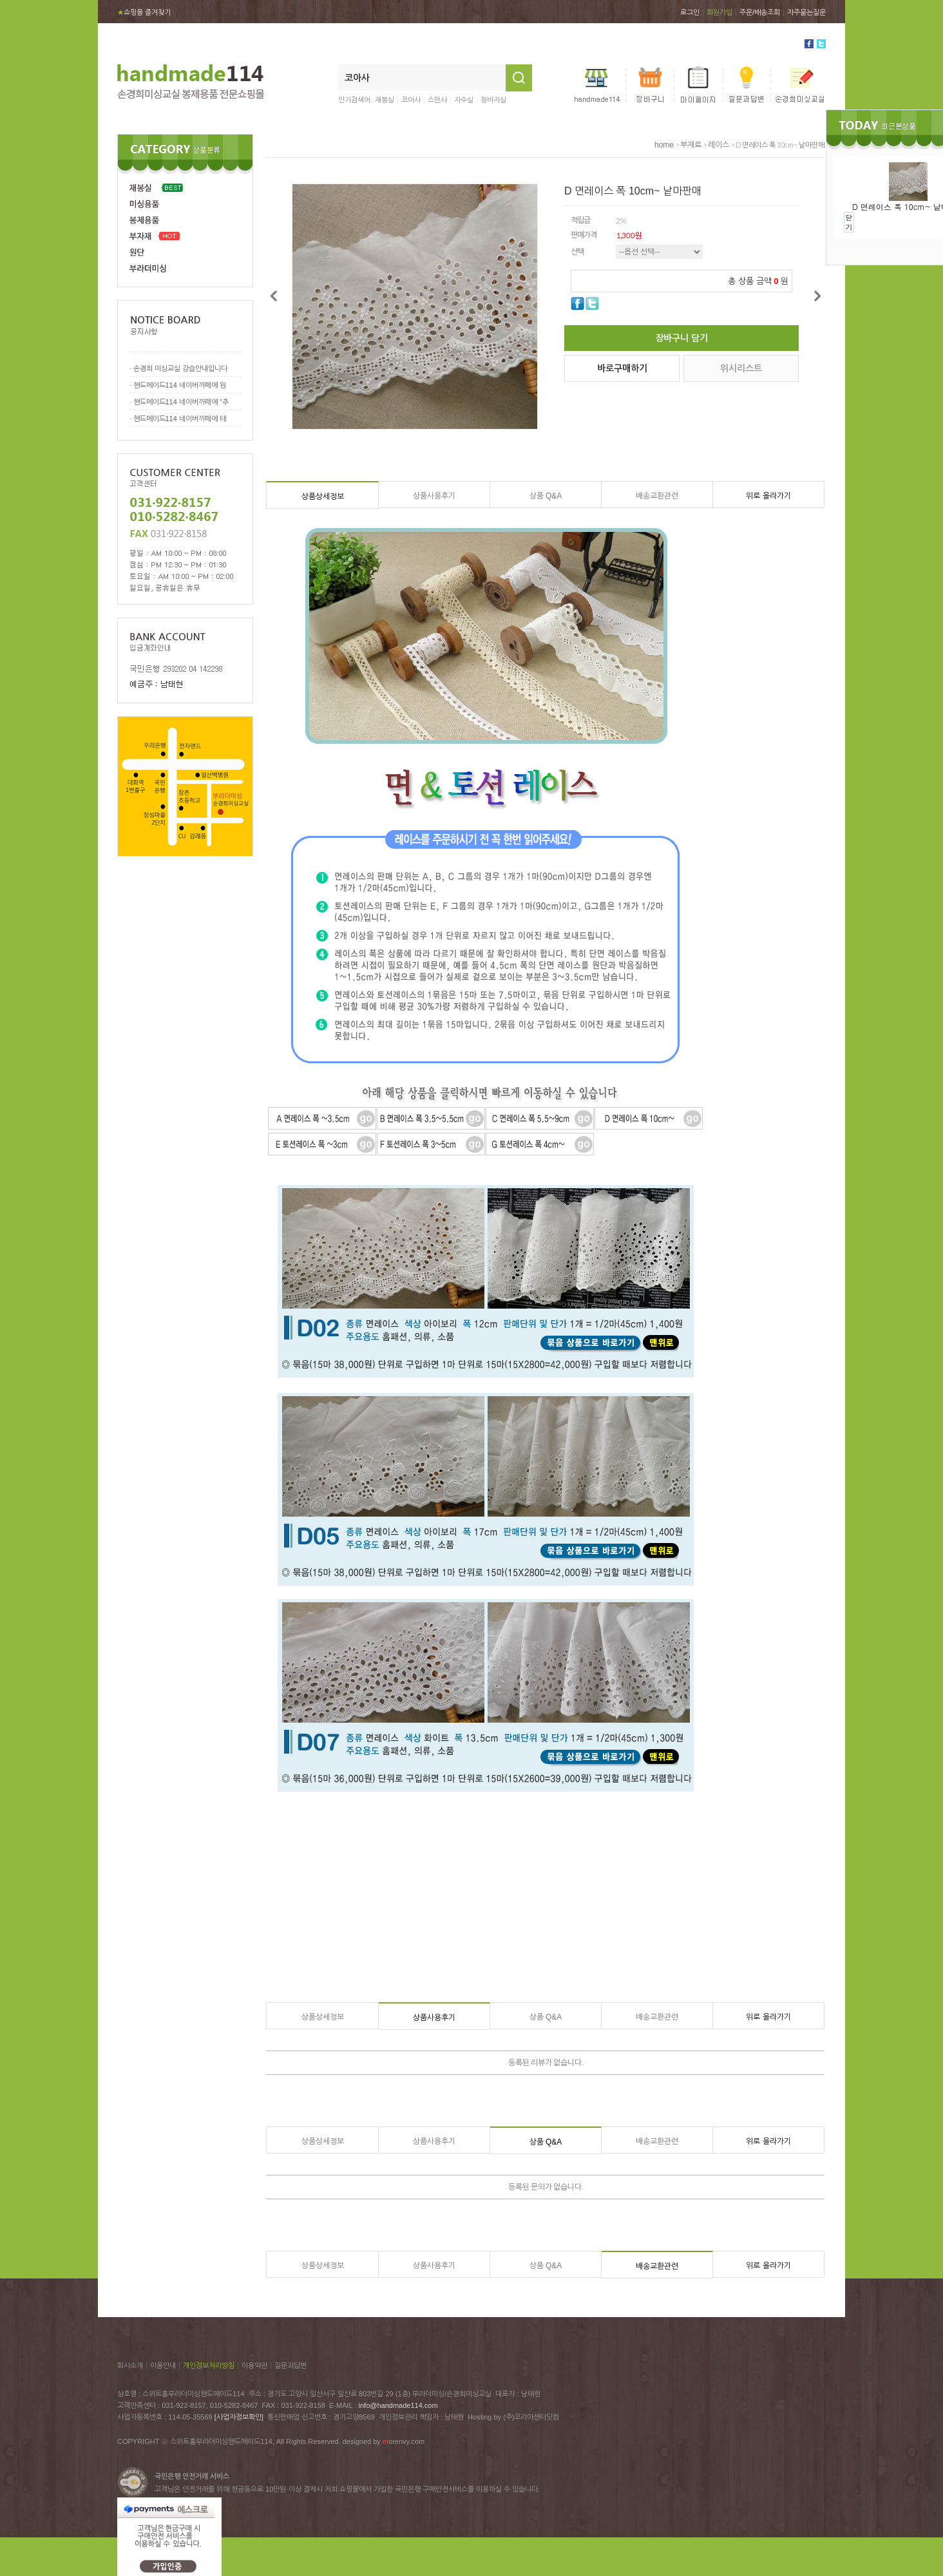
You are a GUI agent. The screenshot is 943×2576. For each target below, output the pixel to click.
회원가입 (719, 12)
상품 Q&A (545, 495)
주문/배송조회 (759, 12)
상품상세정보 (322, 496)
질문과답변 (290, 2365)
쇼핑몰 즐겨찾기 (144, 12)
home (664, 144)
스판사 (437, 100)
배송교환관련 (657, 495)
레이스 (718, 144)
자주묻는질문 (806, 12)
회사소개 (130, 2365)
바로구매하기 (622, 368)
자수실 (463, 100)
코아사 (411, 100)
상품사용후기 (434, 495)
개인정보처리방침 (208, 2365)
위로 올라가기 (768, 495)
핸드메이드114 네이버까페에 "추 (181, 402)
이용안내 (163, 2365)
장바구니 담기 (681, 338)
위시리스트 (741, 368)
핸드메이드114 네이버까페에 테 (179, 418)
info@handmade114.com (398, 2405)
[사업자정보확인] (238, 2417)
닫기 (849, 222)
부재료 (690, 144)
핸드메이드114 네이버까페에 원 (179, 385)
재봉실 (384, 100)
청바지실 (493, 100)
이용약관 (254, 2365)
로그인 (690, 12)
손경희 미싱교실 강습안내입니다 (180, 368)
